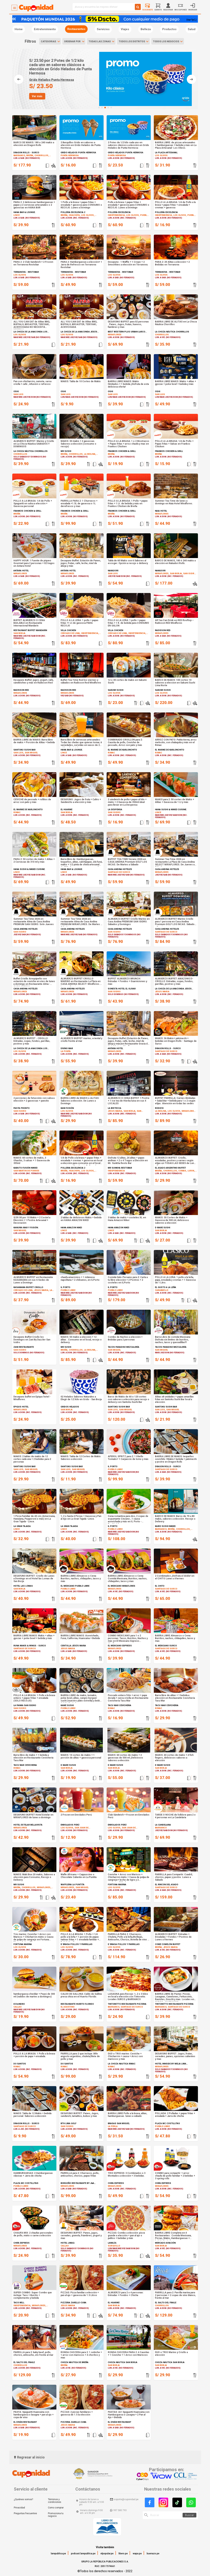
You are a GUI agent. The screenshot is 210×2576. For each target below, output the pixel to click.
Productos (169, 29)
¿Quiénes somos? (23, 2499)
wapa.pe (137, 2553)
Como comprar (56, 2507)
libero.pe (123, 2553)
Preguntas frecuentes (25, 2513)
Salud (191, 29)
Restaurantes (76, 29)
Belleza (146, 29)
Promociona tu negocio (55, 2514)
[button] (99, 107)
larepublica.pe (58, 2553)
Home (19, 29)
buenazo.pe (153, 2553)
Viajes (125, 29)
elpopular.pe (107, 2553)
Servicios (103, 29)
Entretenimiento (45, 29)
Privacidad (19, 2507)
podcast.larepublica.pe (83, 2553)
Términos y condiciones (54, 2500)
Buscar (189, 2515)
